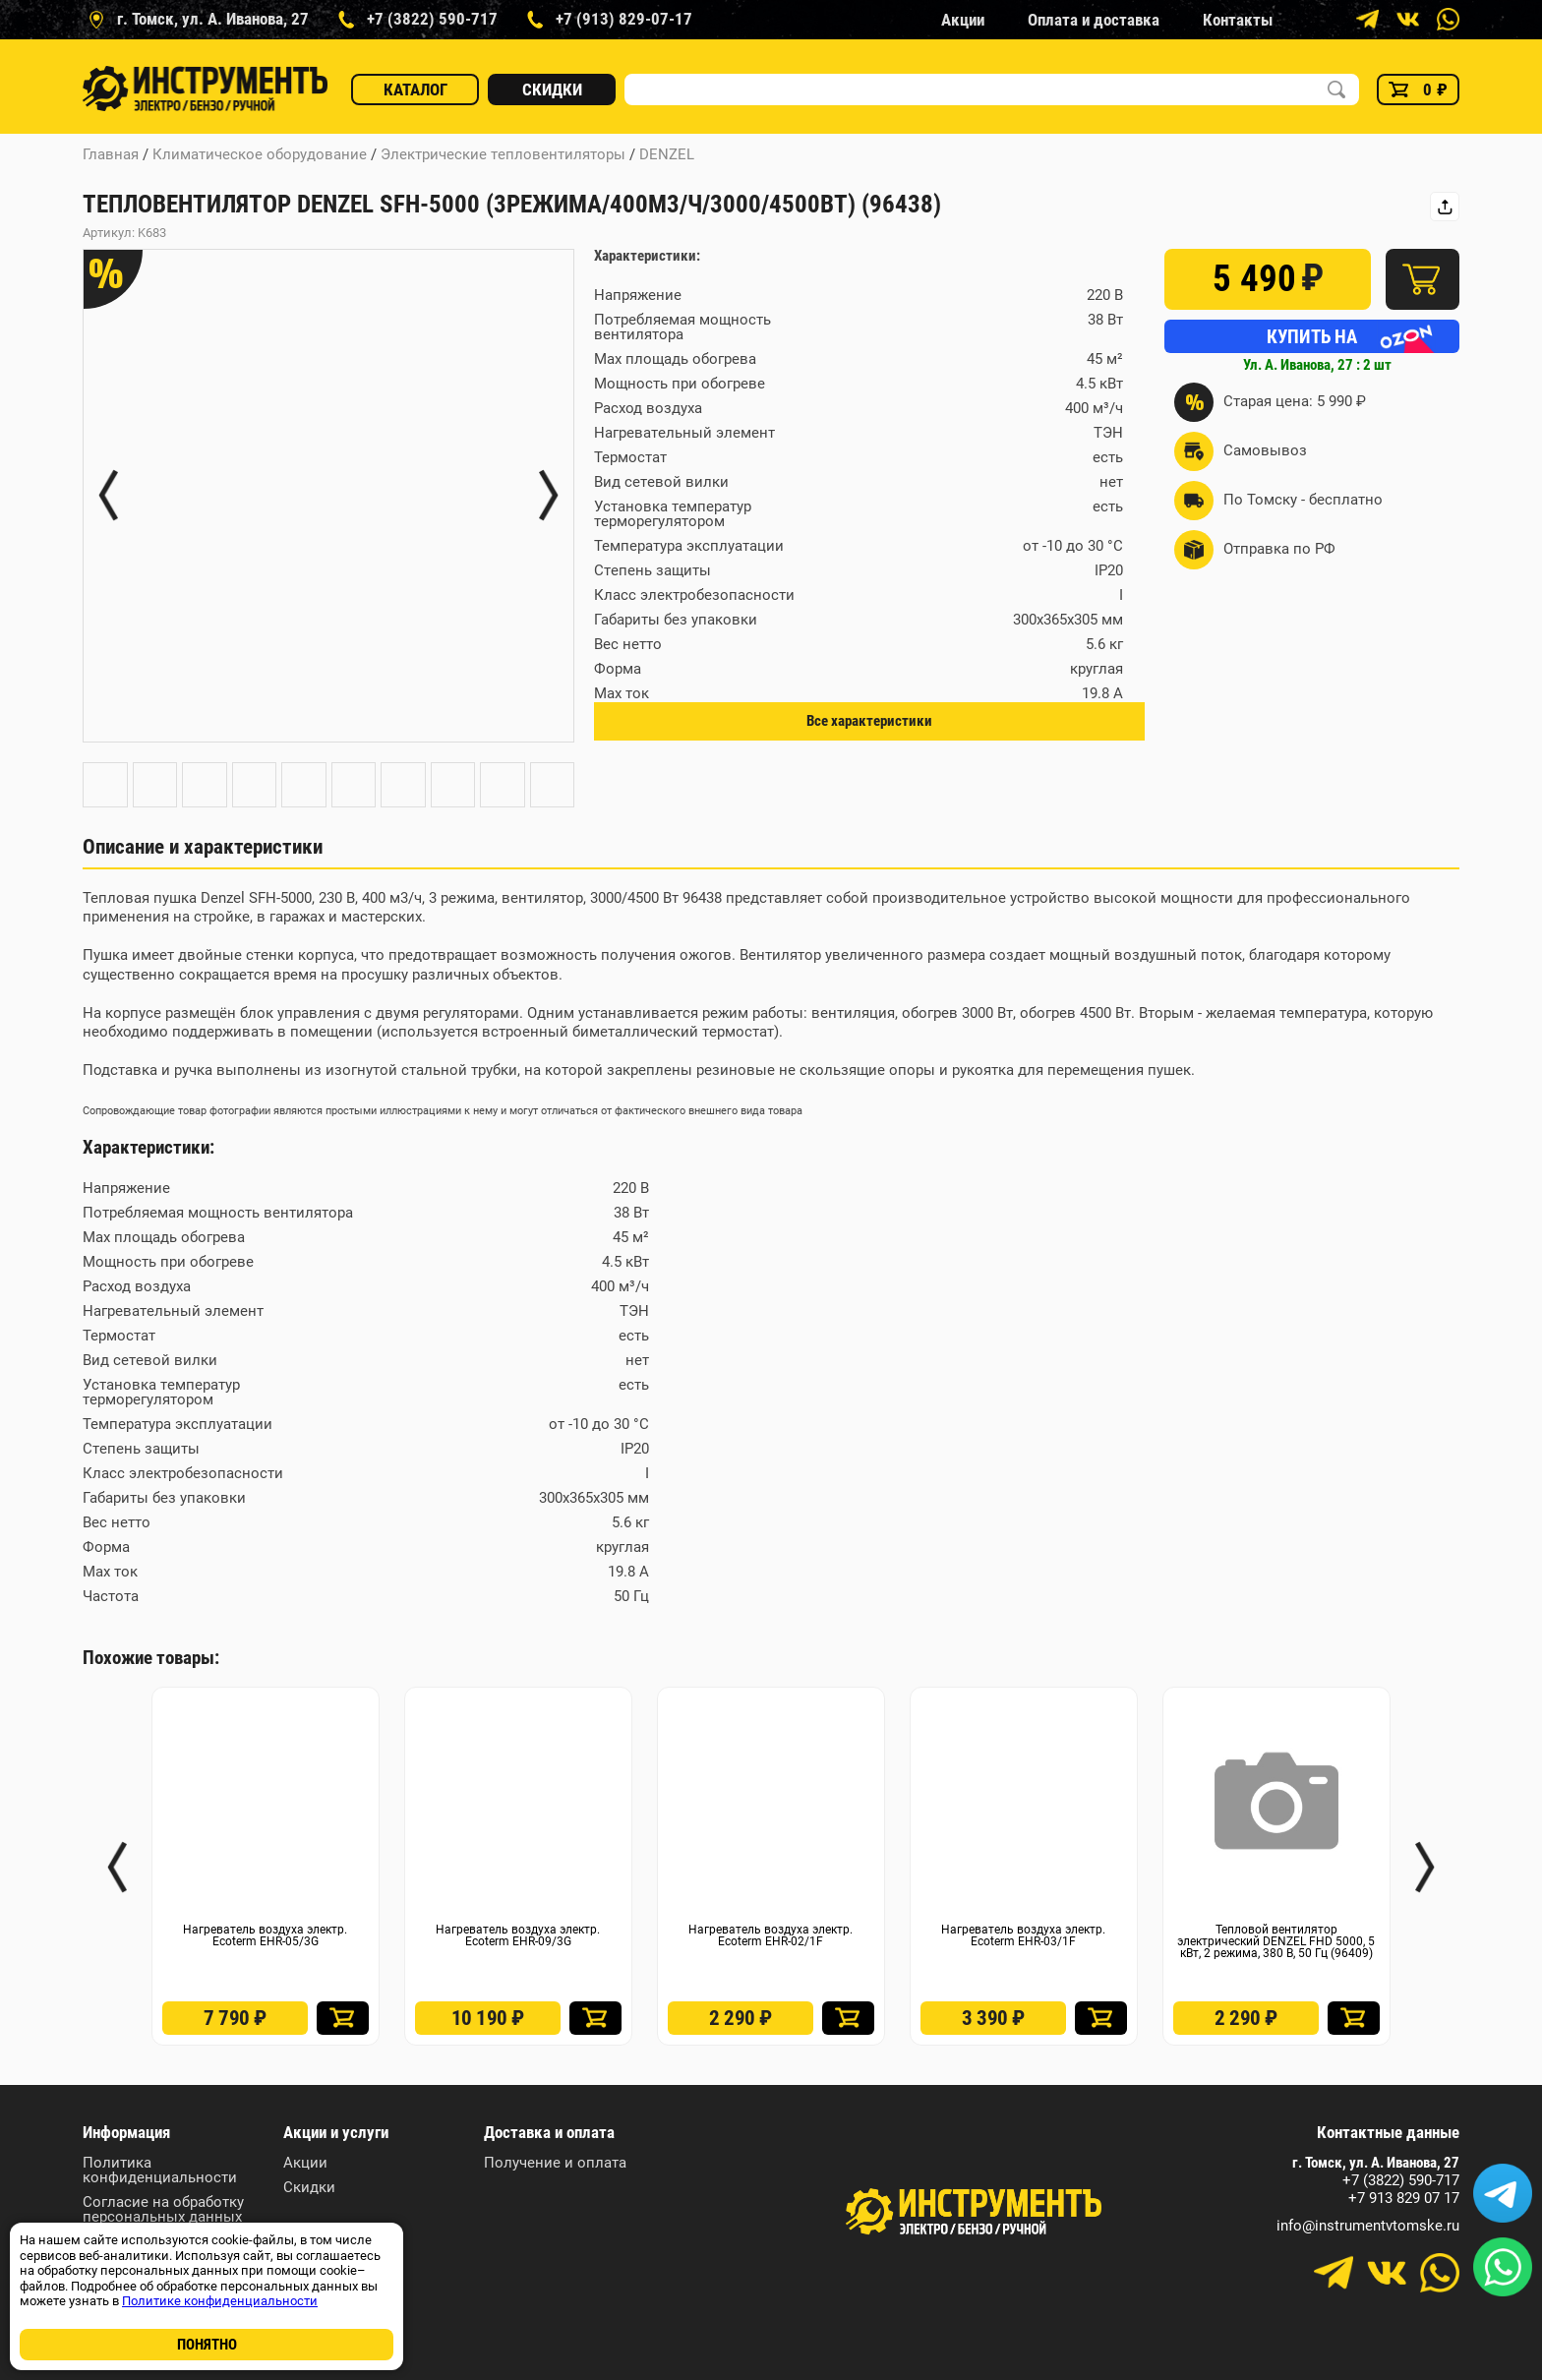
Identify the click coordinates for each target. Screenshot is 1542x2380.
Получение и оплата (555, 2163)
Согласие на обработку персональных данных (163, 2210)
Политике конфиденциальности (220, 2300)
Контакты (1238, 20)
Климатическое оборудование (259, 154)
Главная (111, 154)
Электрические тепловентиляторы (503, 154)
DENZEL (666, 154)
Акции (962, 20)
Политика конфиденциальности (160, 2170)
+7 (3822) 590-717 (1400, 2180)
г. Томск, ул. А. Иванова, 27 (1375, 2163)
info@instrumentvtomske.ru (1367, 2226)
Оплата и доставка (1093, 20)
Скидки (552, 89)
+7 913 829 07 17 (1403, 2198)
